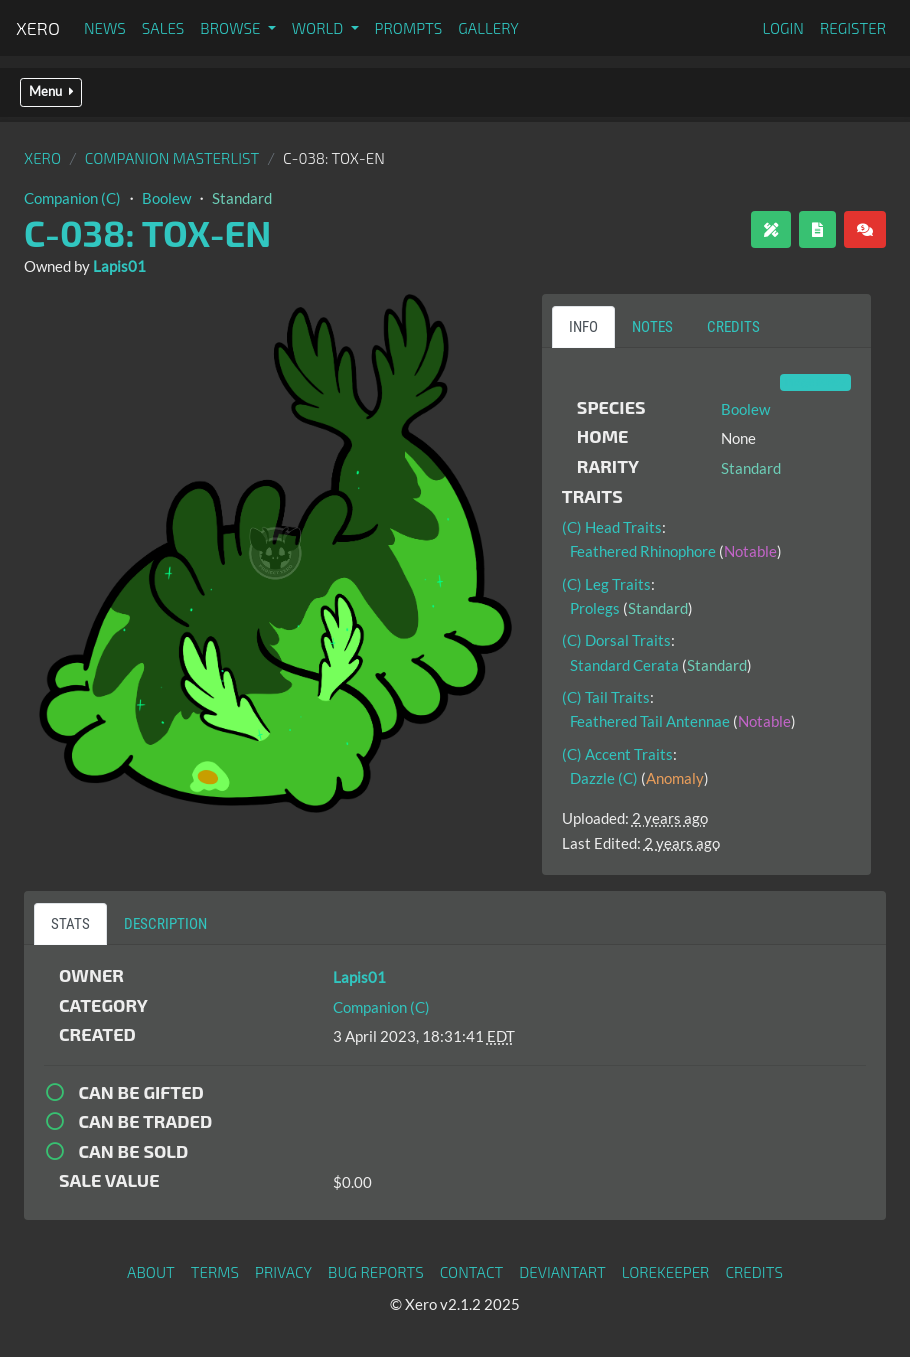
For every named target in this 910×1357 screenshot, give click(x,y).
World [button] (319, 28)
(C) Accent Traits (617, 754)
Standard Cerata (624, 665)
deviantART (562, 1272)
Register (853, 28)
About (151, 1272)
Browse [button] (231, 28)
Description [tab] (165, 924)
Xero (38, 28)
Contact (472, 1272)
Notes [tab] (652, 327)
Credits (754, 1272)
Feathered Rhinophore (643, 551)
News (105, 28)
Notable (750, 551)
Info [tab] (583, 327)
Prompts (409, 28)
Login (783, 28)
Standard (242, 198)
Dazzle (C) (604, 778)
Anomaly (675, 778)
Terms (215, 1272)
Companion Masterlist (172, 158)
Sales (163, 28)
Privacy (283, 1272)
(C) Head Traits (612, 527)
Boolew (166, 198)
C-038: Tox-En (147, 232)
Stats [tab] (70, 924)
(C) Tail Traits (606, 697)
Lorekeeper (666, 1272)
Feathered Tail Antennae (650, 721)
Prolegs (595, 608)
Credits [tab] (733, 327)
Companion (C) (72, 198)
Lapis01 (119, 266)
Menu (51, 91)
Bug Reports (376, 1272)
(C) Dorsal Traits (616, 640)
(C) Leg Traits (606, 584)
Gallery (488, 28)
